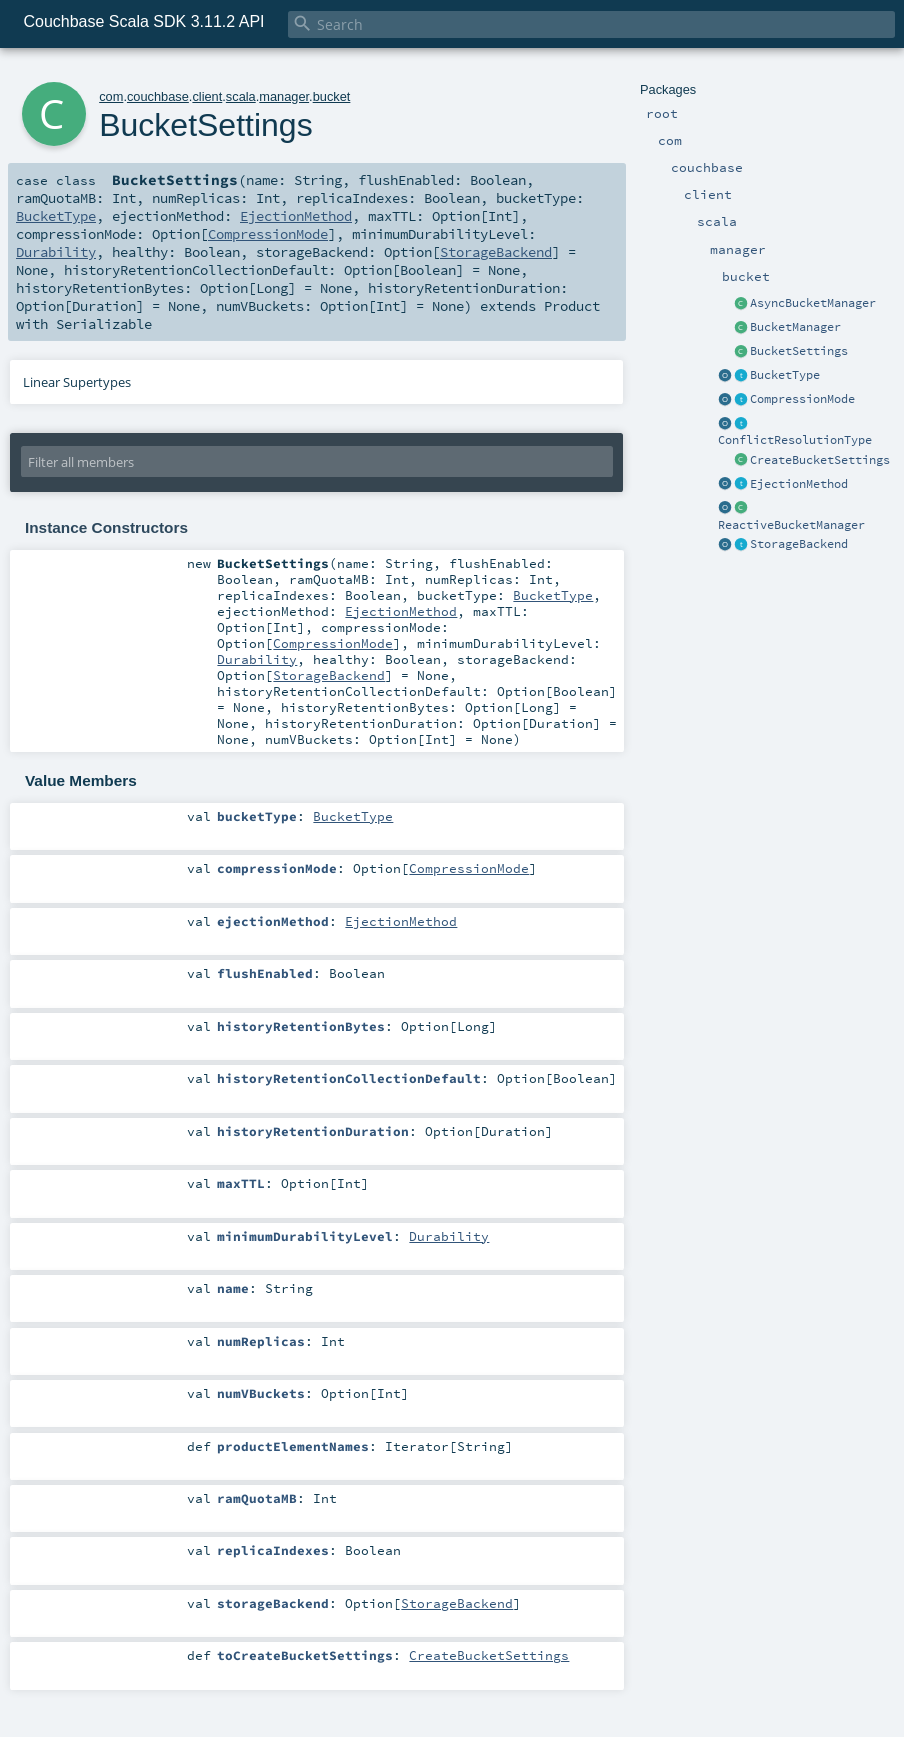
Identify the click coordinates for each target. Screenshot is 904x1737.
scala (241, 96)
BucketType (785, 375)
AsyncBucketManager (813, 303)
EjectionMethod (799, 484)
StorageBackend (799, 544)
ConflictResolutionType (795, 440)
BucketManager (795, 327)
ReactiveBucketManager (791, 525)
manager (284, 96)
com (111, 96)
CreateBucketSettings (820, 460)
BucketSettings (799, 351)
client (207, 96)
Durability (56, 252)
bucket (332, 96)
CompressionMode (802, 399)
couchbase (158, 96)
